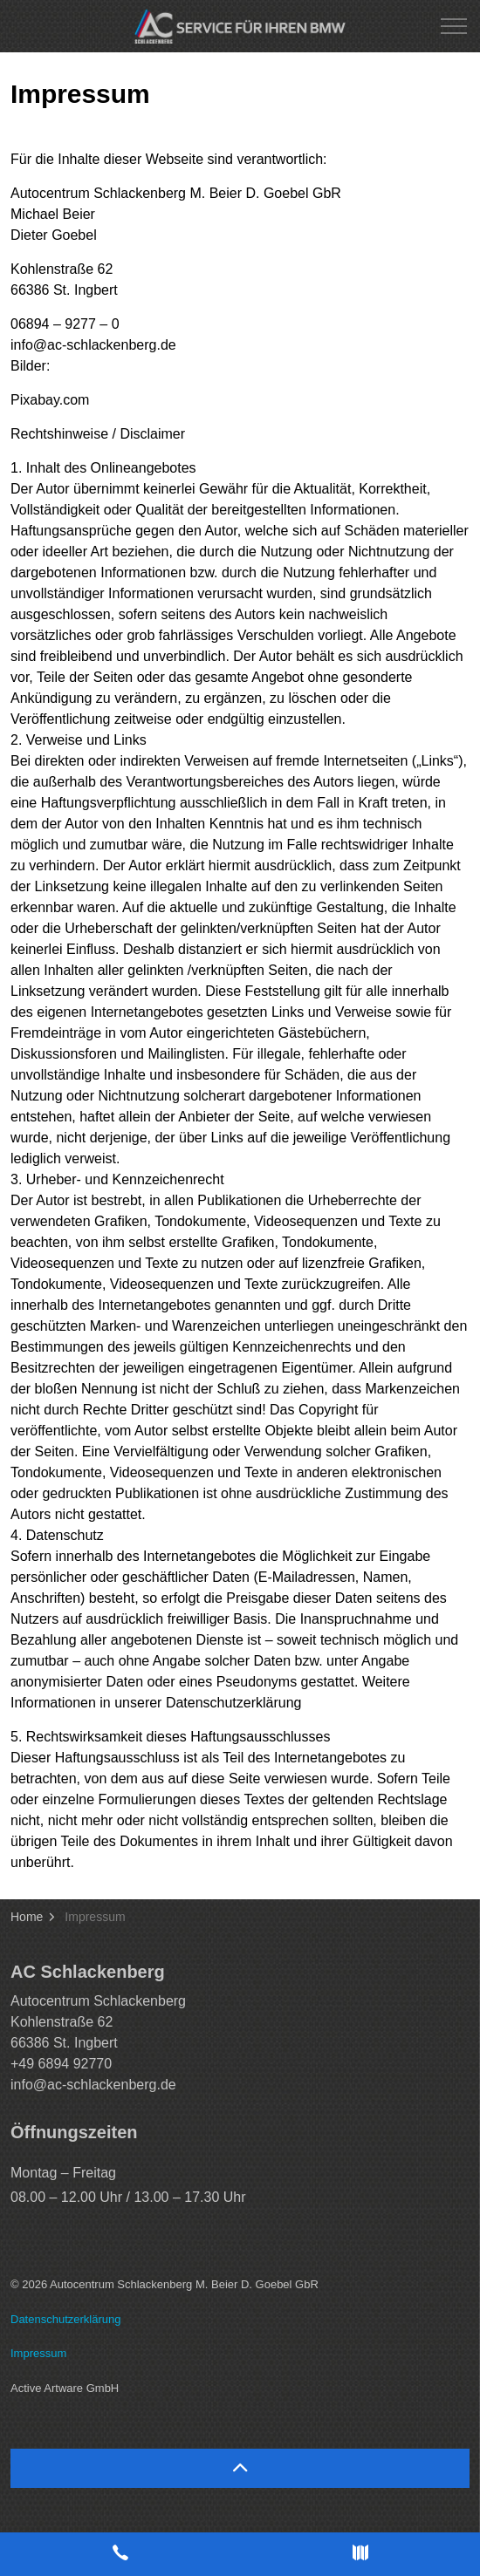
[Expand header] (454, 26)
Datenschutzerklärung (65, 2319)
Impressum (38, 2353)
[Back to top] (240, 2468)
